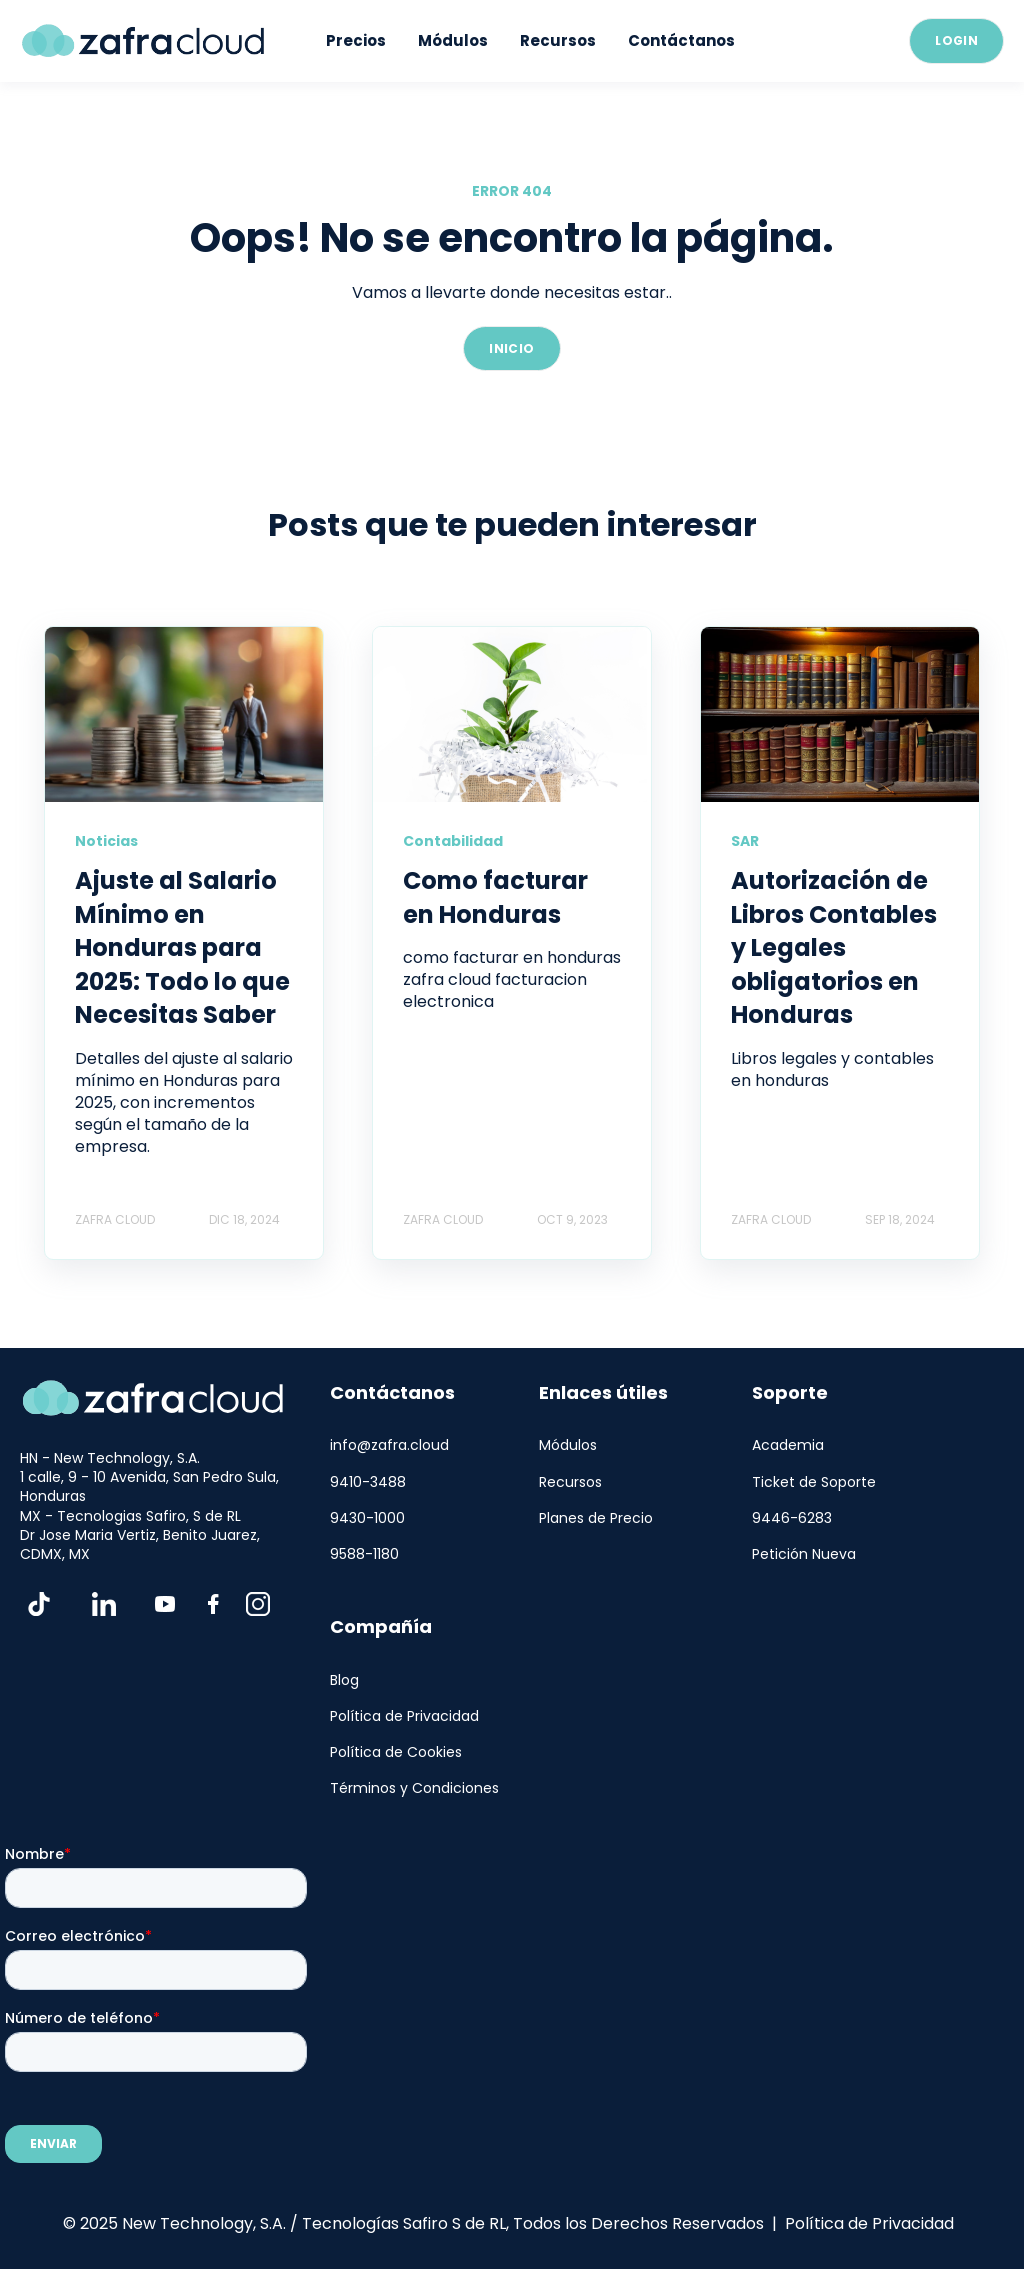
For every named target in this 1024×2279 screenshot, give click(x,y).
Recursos (570, 1482)
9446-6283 (792, 1518)
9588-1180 (364, 1554)
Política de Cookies (396, 1752)
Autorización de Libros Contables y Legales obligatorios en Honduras (834, 947)
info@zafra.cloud (389, 1445)
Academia (788, 1445)
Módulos (568, 1445)
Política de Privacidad (404, 1716)
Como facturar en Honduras (495, 897)
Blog (344, 1680)
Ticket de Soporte (814, 1482)
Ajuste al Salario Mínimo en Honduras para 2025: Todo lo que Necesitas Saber (182, 947)
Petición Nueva (804, 1554)
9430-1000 (367, 1518)
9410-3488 (368, 1482)
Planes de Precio (596, 1518)
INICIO (511, 348)
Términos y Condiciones (414, 1788)
